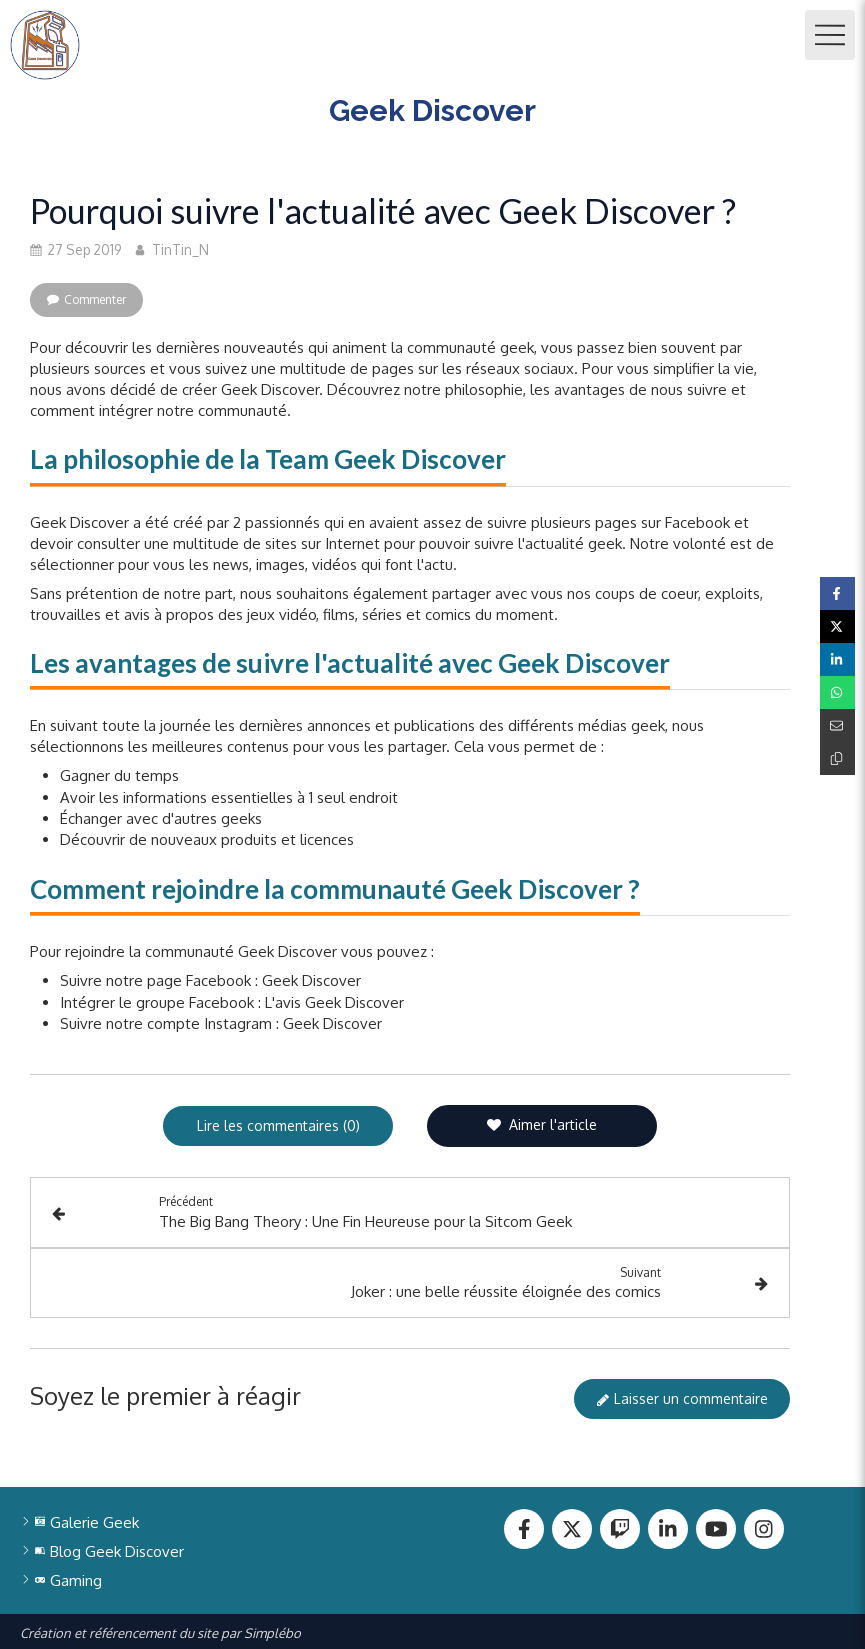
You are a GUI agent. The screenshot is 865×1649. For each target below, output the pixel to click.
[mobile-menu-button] (830, 35)
